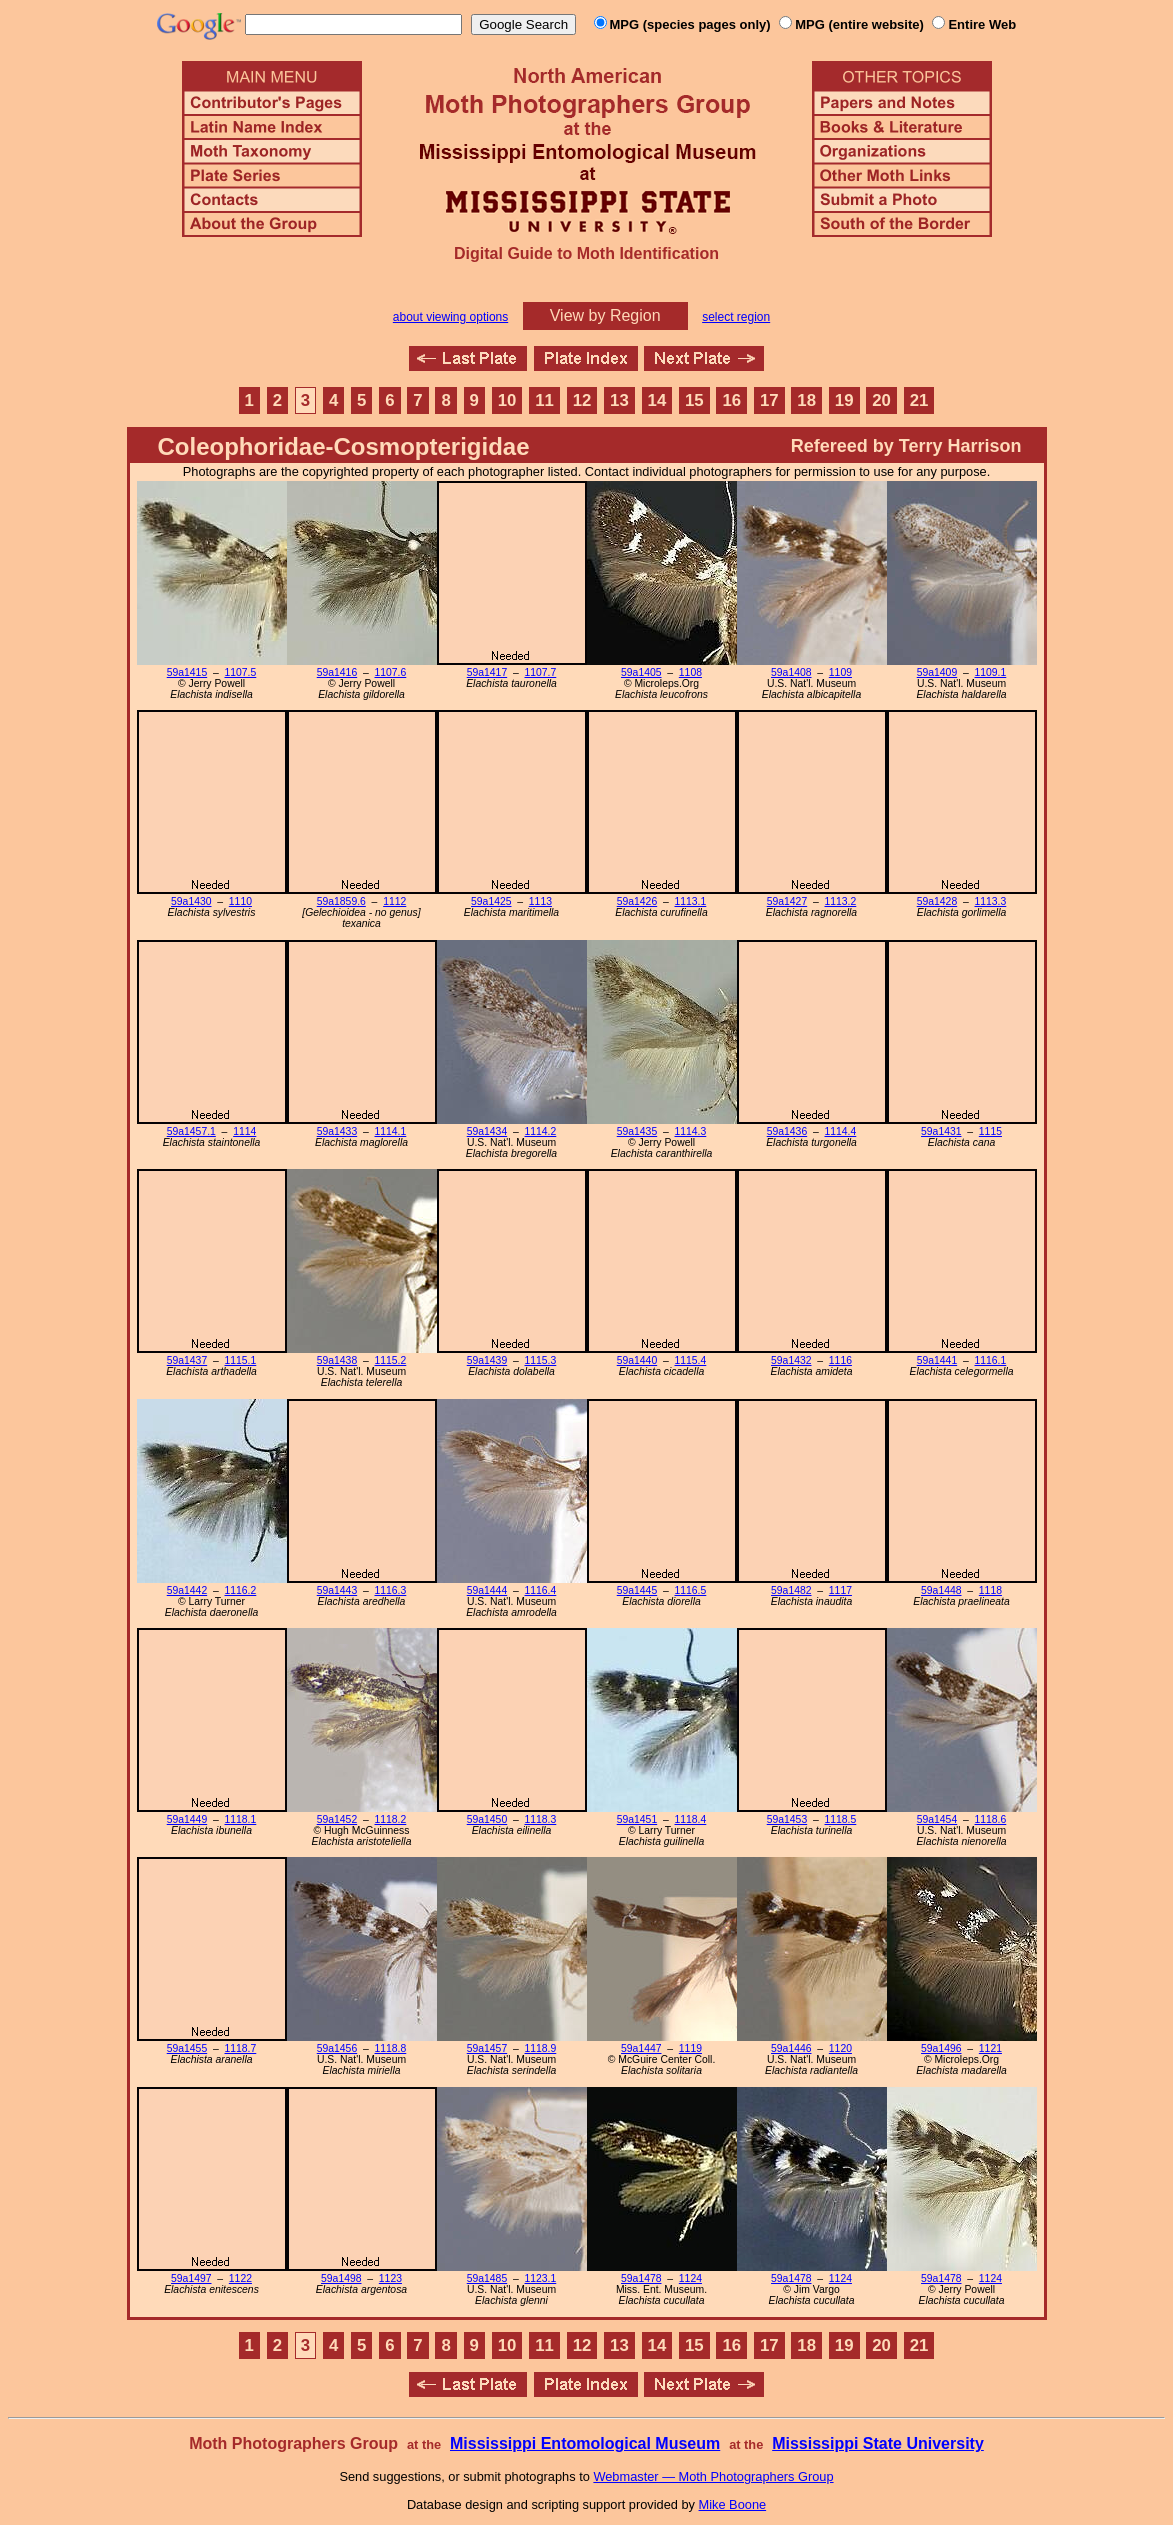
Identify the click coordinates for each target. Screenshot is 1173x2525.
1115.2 (391, 1360)
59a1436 (787, 1131)
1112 (394, 901)
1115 (990, 1131)
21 (919, 400)
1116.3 (391, 1590)
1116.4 (541, 1590)
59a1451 (637, 1819)
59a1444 (487, 1590)
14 (657, 400)
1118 (990, 1590)
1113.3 (991, 901)
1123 (390, 2278)
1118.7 (241, 2048)
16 (731, 400)
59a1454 (937, 1819)
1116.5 (691, 1590)
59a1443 (337, 1590)
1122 (240, 2278)
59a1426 (637, 901)
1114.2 (541, 1131)
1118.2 (391, 1819)
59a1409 (937, 672)
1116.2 (241, 1590)
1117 (840, 1590)
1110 (240, 901)
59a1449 (187, 1819)
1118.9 (541, 2048)
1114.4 (841, 1131)
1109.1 (991, 672)
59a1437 (187, 1360)
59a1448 (941, 1590)
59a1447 (641, 2048)
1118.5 (841, 1819)
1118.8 (391, 2048)
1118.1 (241, 1819)
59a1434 (487, 1131)
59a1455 (187, 2048)
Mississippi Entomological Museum (585, 2443)
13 (619, 400)
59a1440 (637, 1360)
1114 (244, 1131)
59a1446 (791, 2048)
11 (544, 400)
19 (844, 400)
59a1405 (641, 672)
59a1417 (487, 672)
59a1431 (941, 1131)
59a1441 (937, 1360)
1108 (690, 672)
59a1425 (491, 901)
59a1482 (791, 1590)
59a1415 (187, 672)
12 (582, 400)
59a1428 (937, 901)
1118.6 (991, 1819)
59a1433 (337, 1131)
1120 (840, 2048)
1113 (540, 901)
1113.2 (841, 901)
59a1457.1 (191, 1131)
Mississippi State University (878, 2443)
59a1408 (791, 672)
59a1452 (337, 1819)
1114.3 (691, 1131)
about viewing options (450, 317)
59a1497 (191, 2278)
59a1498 (341, 2278)
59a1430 (191, 901)
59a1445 (637, 1590)
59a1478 (641, 2278)
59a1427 (787, 901)
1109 (840, 672)
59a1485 (487, 2278)
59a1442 (187, 1590)
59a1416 (337, 672)
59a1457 (487, 2048)
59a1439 (487, 1360)
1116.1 (991, 1360)
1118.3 (541, 1819)
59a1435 (637, 1131)
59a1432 (791, 1360)
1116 (840, 1360)
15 (694, 400)
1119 (690, 2048)
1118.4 (691, 1819)
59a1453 (787, 1819)
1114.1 (391, 1131)
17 (769, 400)
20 (881, 400)
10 (507, 400)
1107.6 (391, 672)
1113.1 (691, 901)
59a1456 (337, 2048)
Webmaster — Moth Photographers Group (713, 2476)
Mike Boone (733, 2504)
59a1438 (337, 1360)
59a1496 (941, 2048)
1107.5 (241, 672)
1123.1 (541, 2278)
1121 (990, 2048)
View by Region (605, 315)
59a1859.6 (341, 901)
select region (736, 317)
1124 (690, 2278)
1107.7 (541, 672)
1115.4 (691, 1360)
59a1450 (487, 1819)
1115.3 (541, 1360)
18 (806, 400)
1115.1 (241, 1360)
